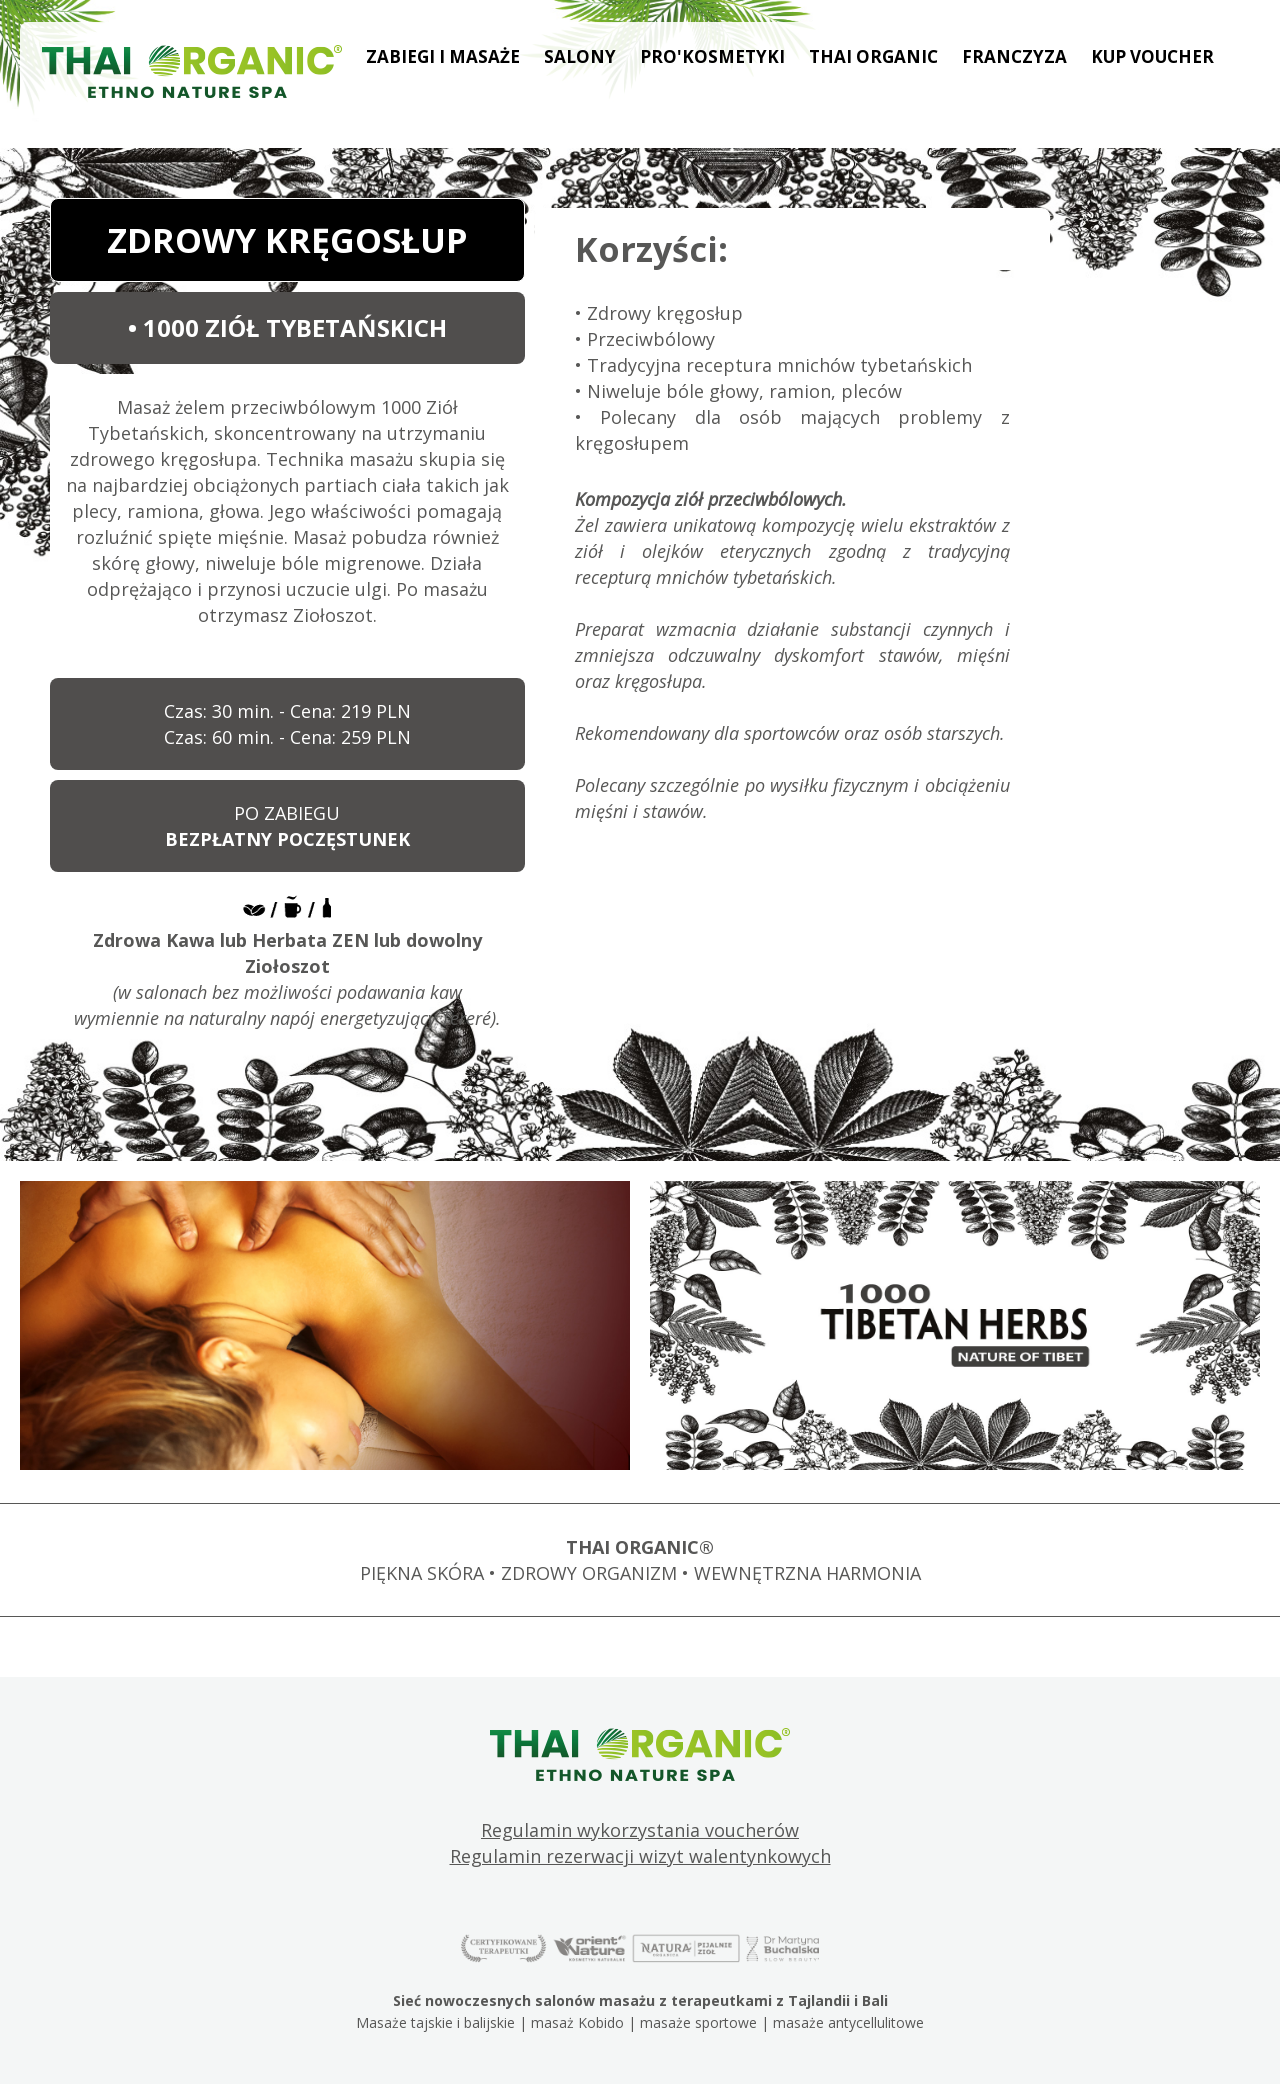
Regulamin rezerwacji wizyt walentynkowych (640, 1856)
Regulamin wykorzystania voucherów (640, 1830)
